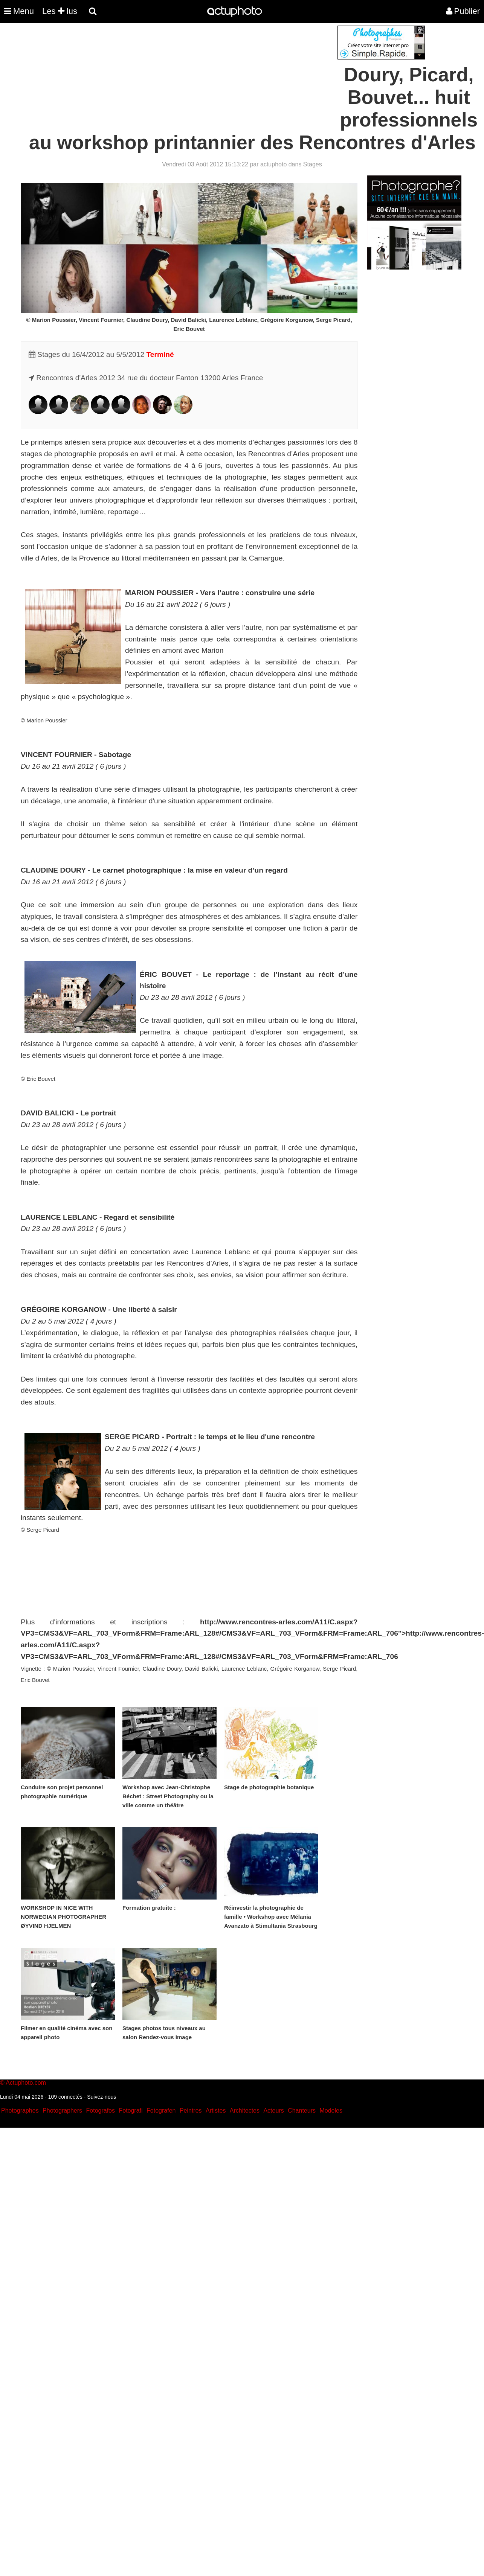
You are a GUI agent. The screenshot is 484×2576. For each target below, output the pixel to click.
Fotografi (130, 2110)
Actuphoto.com (26, 2082)
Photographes (20, 2110)
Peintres (191, 2110)
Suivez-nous (101, 2097)
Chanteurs (302, 2110)
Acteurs (273, 2110)
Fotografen (161, 2110)
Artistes (216, 2110)
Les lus (59, 11)
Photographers (62, 2110)
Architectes (245, 2110)
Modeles (330, 2110)
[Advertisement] (197, 78)
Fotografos (100, 2110)
